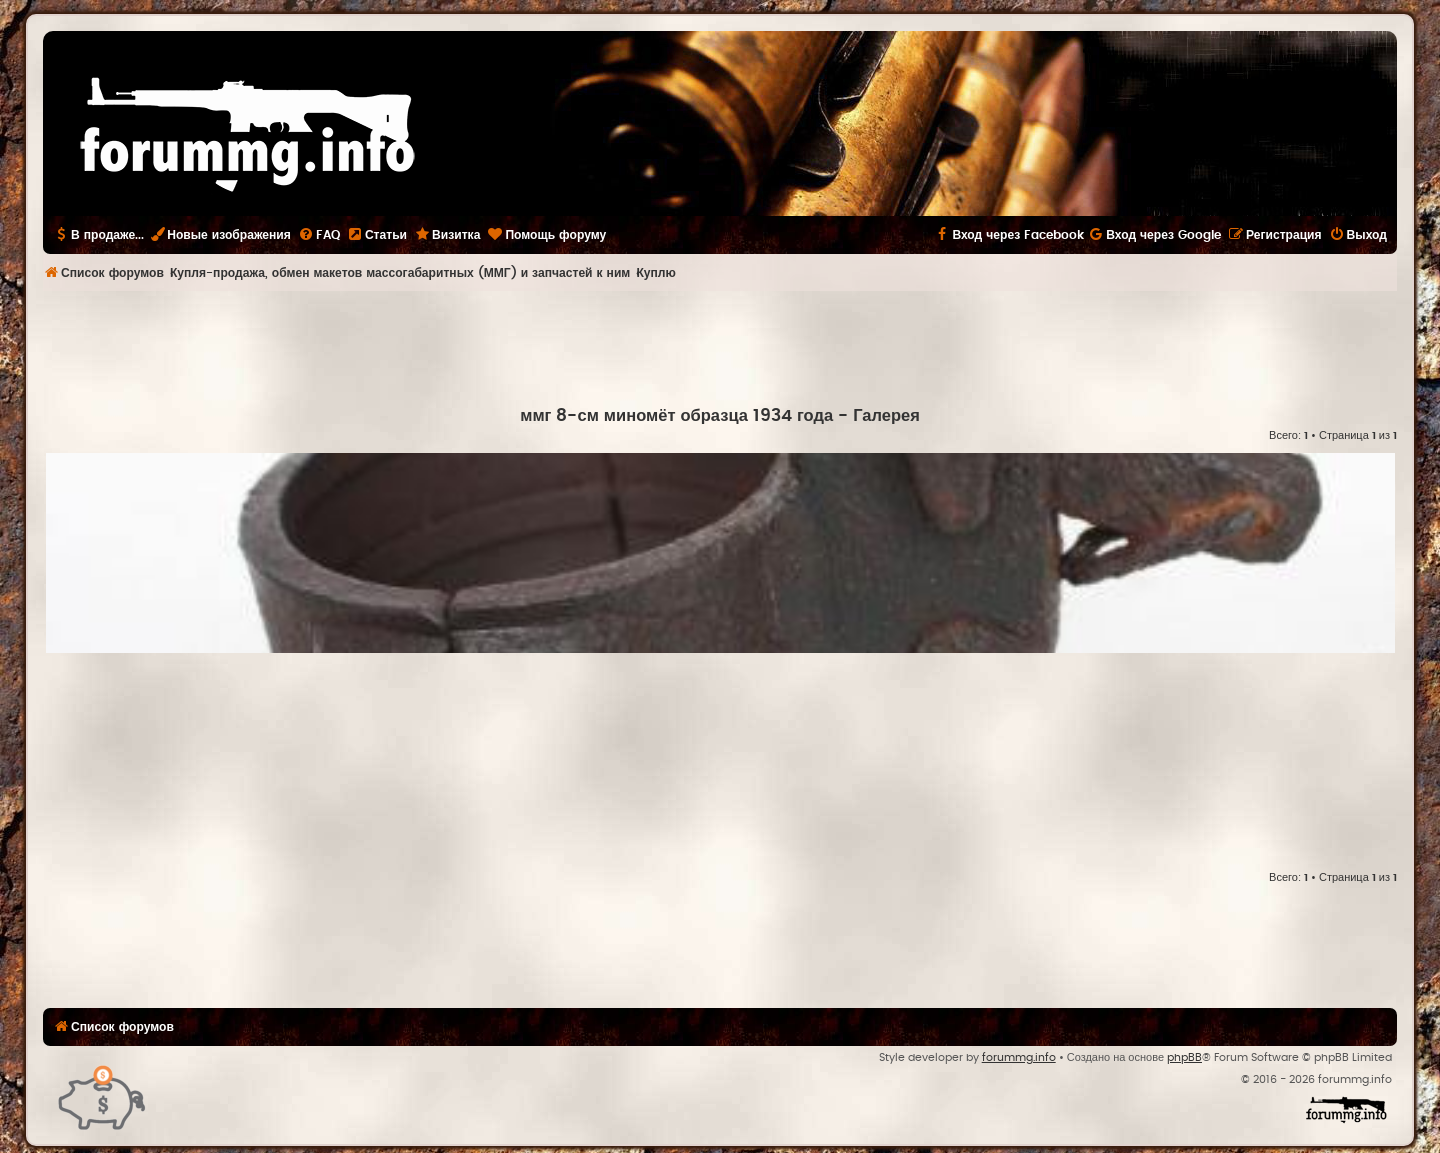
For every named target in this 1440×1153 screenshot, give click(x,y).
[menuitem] (319, 235)
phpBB (1184, 1057)
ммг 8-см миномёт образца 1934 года (676, 416)
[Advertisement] (720, 346)
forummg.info (1019, 1057)
